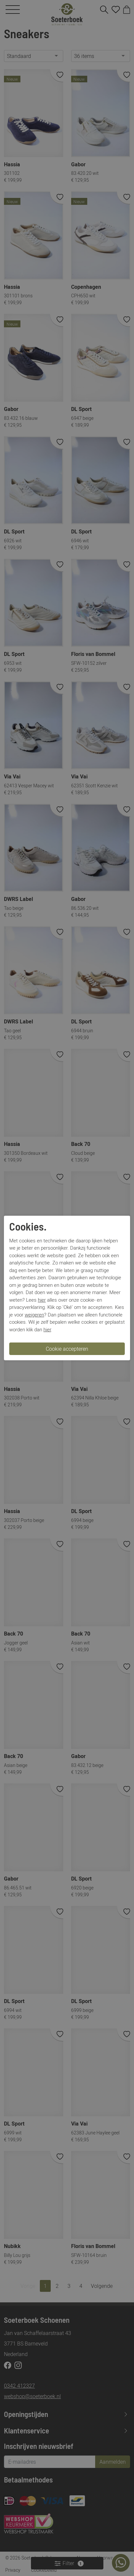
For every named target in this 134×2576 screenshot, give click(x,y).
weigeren (34, 1314)
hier (42, 1299)
